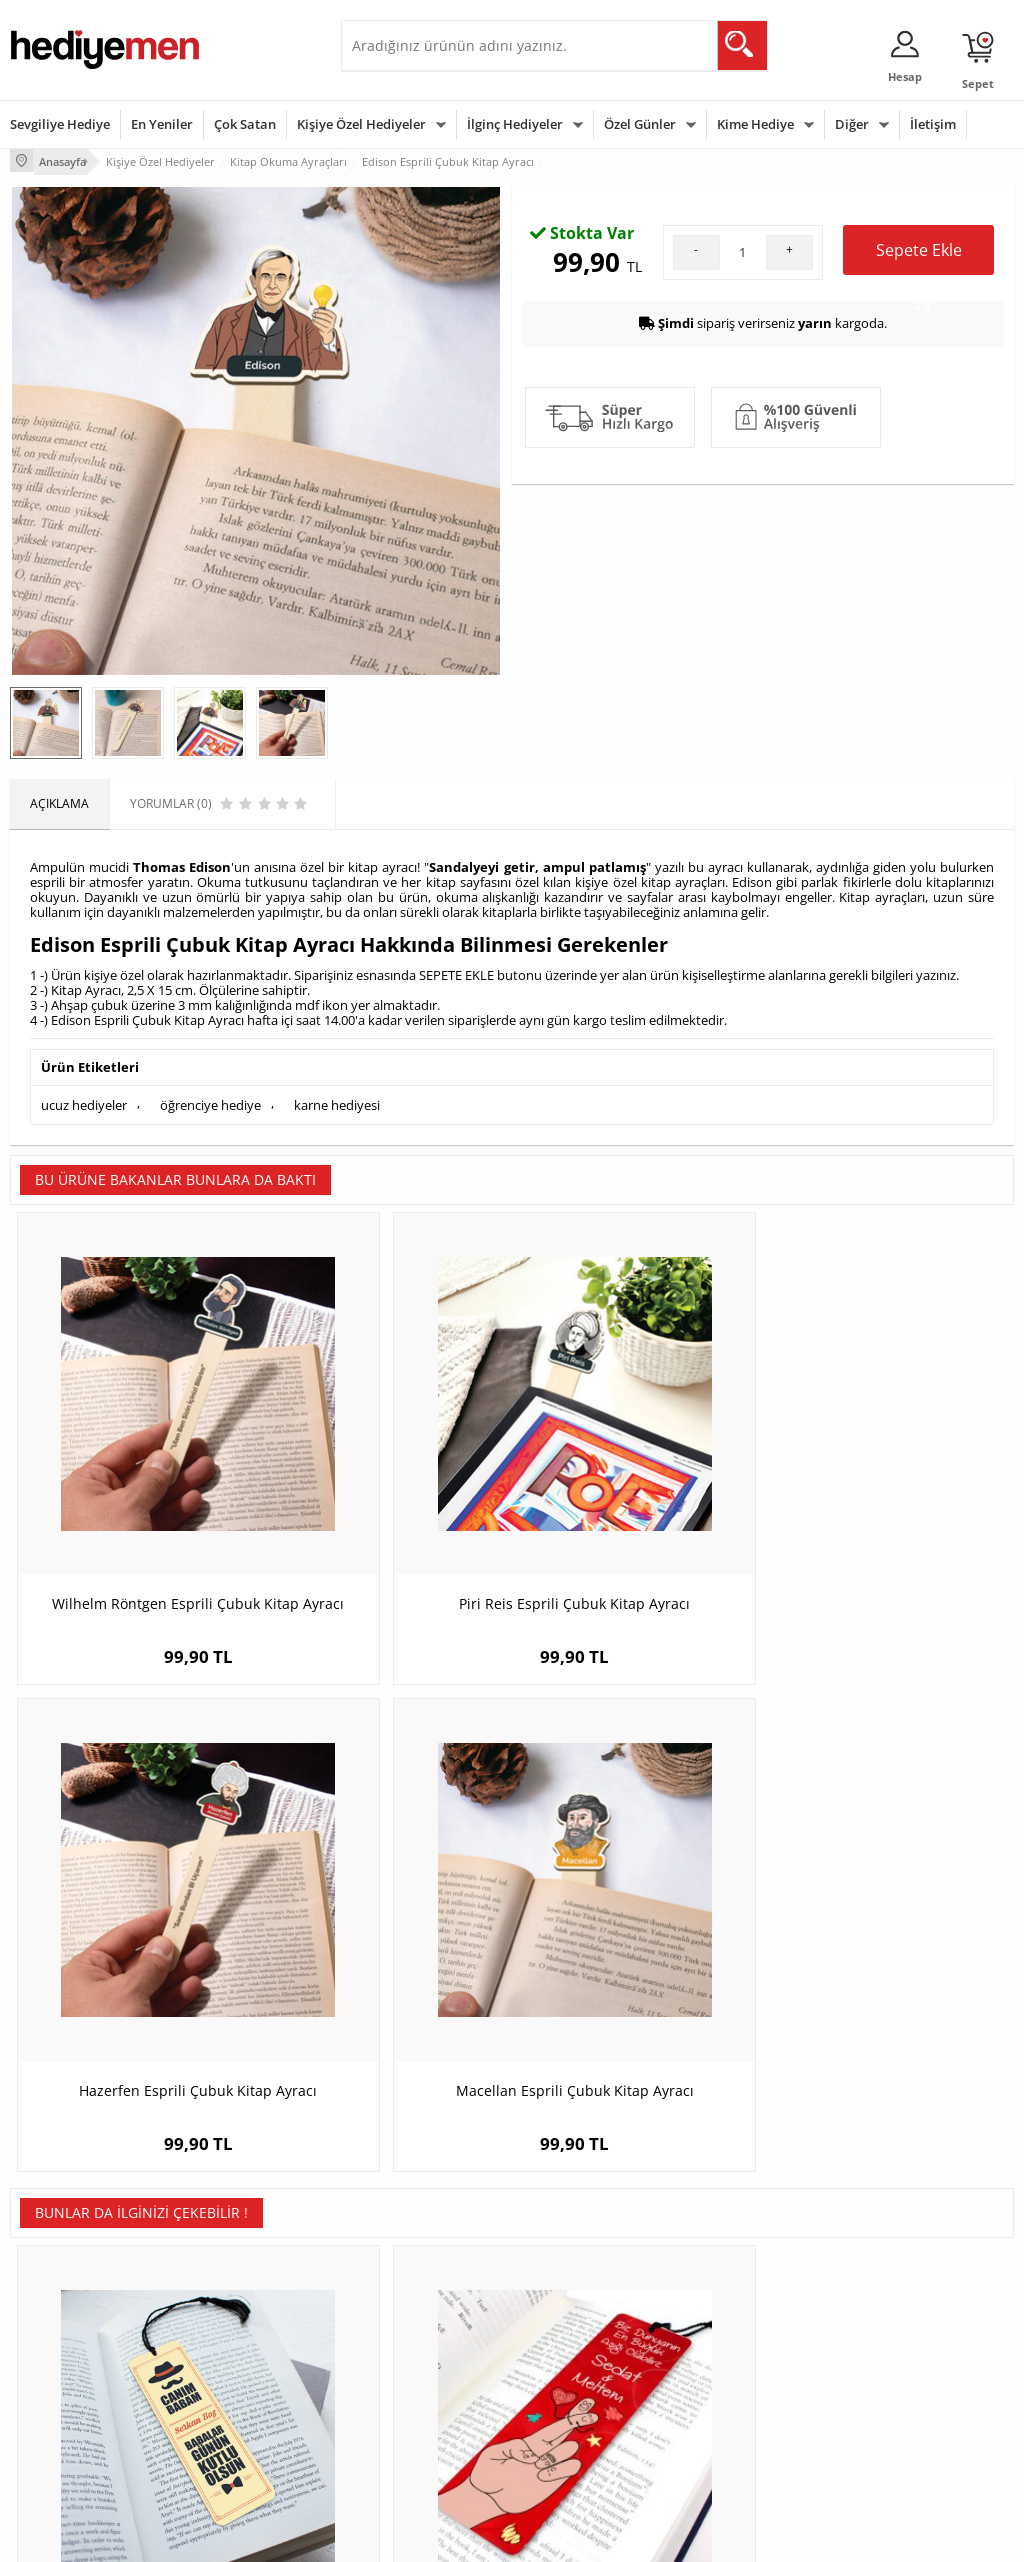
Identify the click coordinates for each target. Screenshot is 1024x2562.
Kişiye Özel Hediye (232, 2273)
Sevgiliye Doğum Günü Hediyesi (414, 2340)
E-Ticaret (451, 2536)
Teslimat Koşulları (59, 2273)
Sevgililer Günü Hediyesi (589, 2273)
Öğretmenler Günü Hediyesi (574, 2400)
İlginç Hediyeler (515, 124)
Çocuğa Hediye (735, 2333)
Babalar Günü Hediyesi (586, 2437)
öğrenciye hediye (210, 1099)
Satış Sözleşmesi (56, 2333)
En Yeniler (162, 124)
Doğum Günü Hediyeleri (589, 2303)
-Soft (407, 2536)
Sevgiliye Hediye (60, 124)
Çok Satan (245, 124)
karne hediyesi (337, 1099)
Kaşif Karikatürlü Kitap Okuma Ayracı (637, 1912)
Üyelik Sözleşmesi (60, 2303)
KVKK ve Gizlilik (51, 2393)
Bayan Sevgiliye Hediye (415, 2407)
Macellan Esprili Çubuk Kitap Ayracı (888, 1477)
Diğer (852, 124)
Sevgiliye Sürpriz (227, 2393)
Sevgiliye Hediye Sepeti (415, 2303)
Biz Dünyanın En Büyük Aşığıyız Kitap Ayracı (386, 1912)
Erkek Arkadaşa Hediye (245, 2303)
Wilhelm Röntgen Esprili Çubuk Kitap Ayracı (136, 1477)
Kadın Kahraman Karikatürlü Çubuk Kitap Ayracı (889, 1912)
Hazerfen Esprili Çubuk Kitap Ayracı (637, 1477)
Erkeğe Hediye (733, 2273)
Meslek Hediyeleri (231, 2423)
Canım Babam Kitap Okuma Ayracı (135, 1912)
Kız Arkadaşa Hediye (238, 2333)
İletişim (933, 124)
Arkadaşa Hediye (740, 2393)
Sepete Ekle (919, 468)
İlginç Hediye (728, 2423)
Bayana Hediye (735, 2303)
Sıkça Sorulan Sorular (69, 2423)
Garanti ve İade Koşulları (78, 2363)
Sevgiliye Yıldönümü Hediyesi (406, 2444)
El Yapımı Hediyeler (235, 2363)
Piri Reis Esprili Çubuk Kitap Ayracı (387, 1477)
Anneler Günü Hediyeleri (590, 2363)
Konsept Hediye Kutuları (417, 2273)
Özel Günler (640, 124)
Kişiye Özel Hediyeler (361, 124)
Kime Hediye (755, 124)
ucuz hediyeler (84, 1099)
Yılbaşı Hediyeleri (570, 2333)
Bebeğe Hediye (735, 2363)
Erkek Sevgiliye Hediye (413, 2377)
